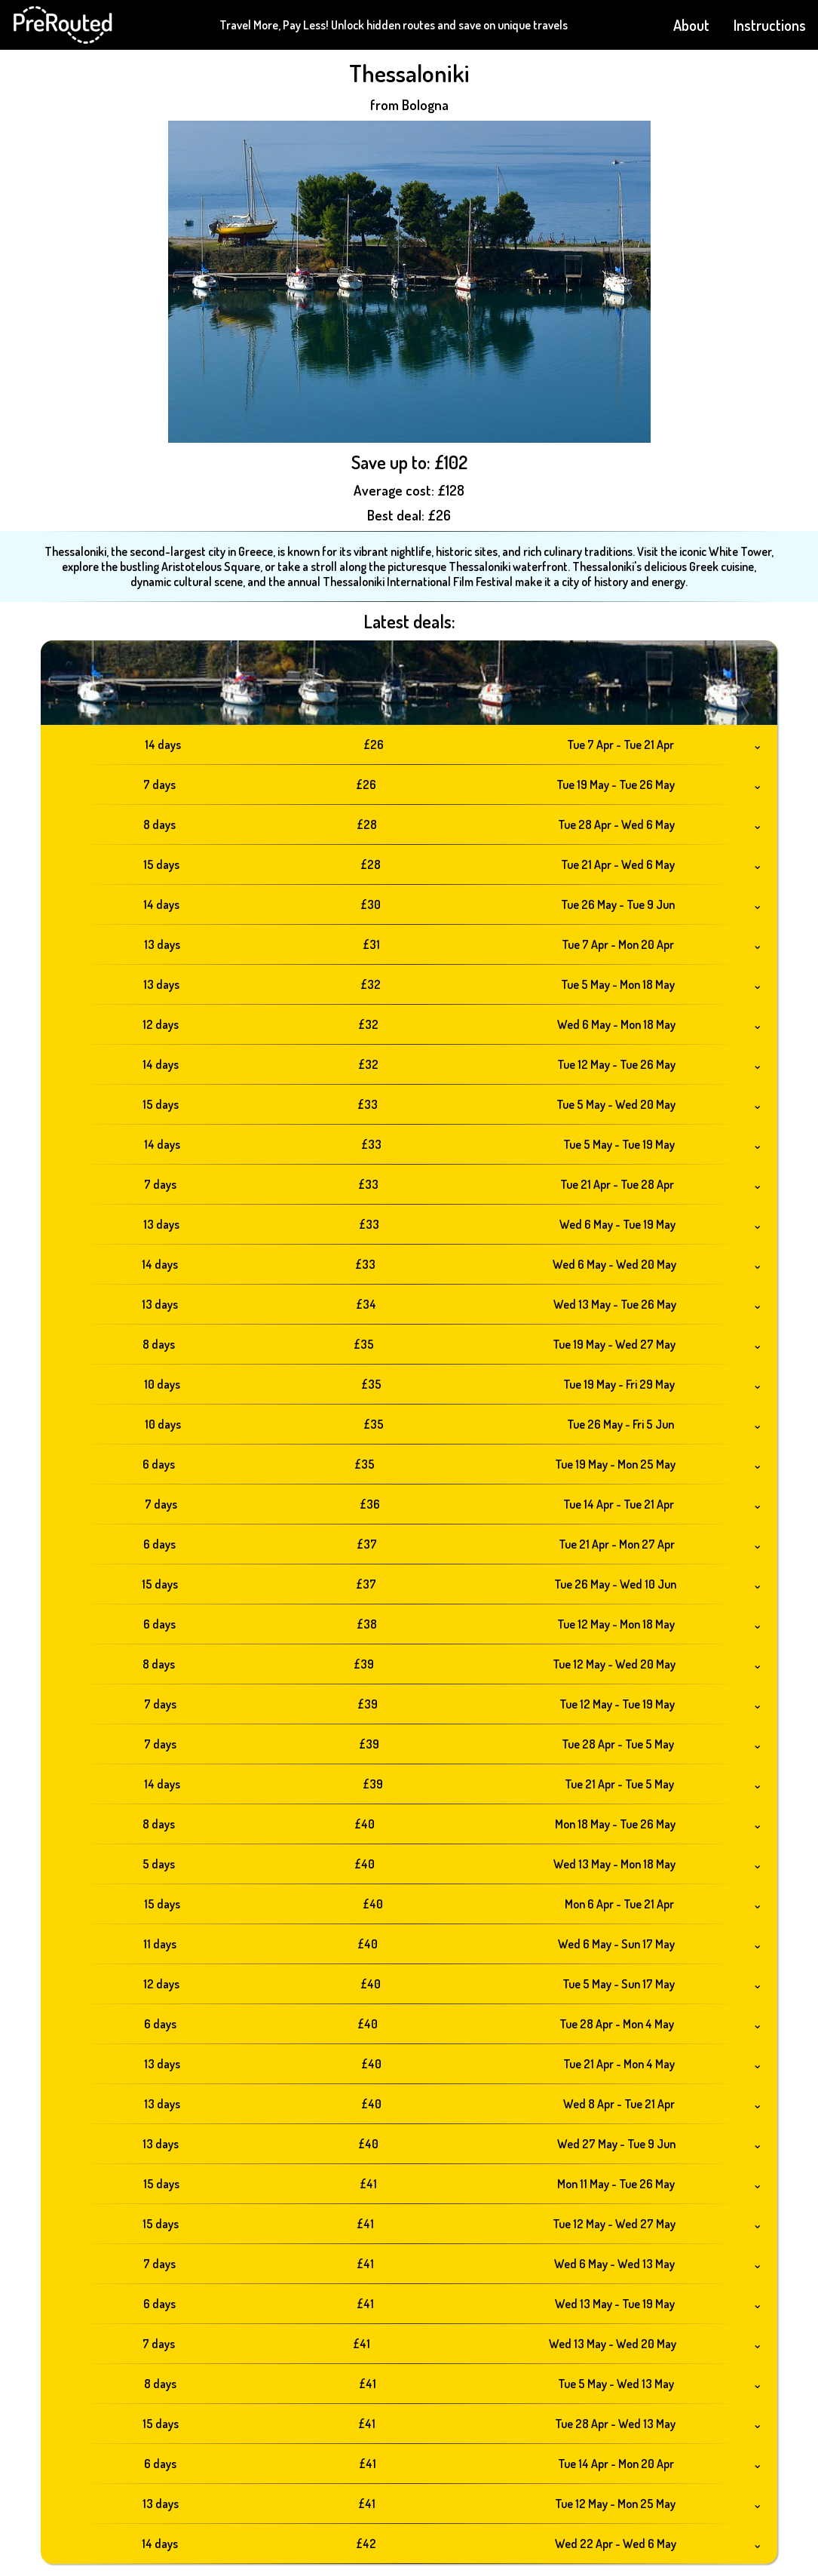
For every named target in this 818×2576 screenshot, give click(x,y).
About (691, 25)
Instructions (770, 25)
